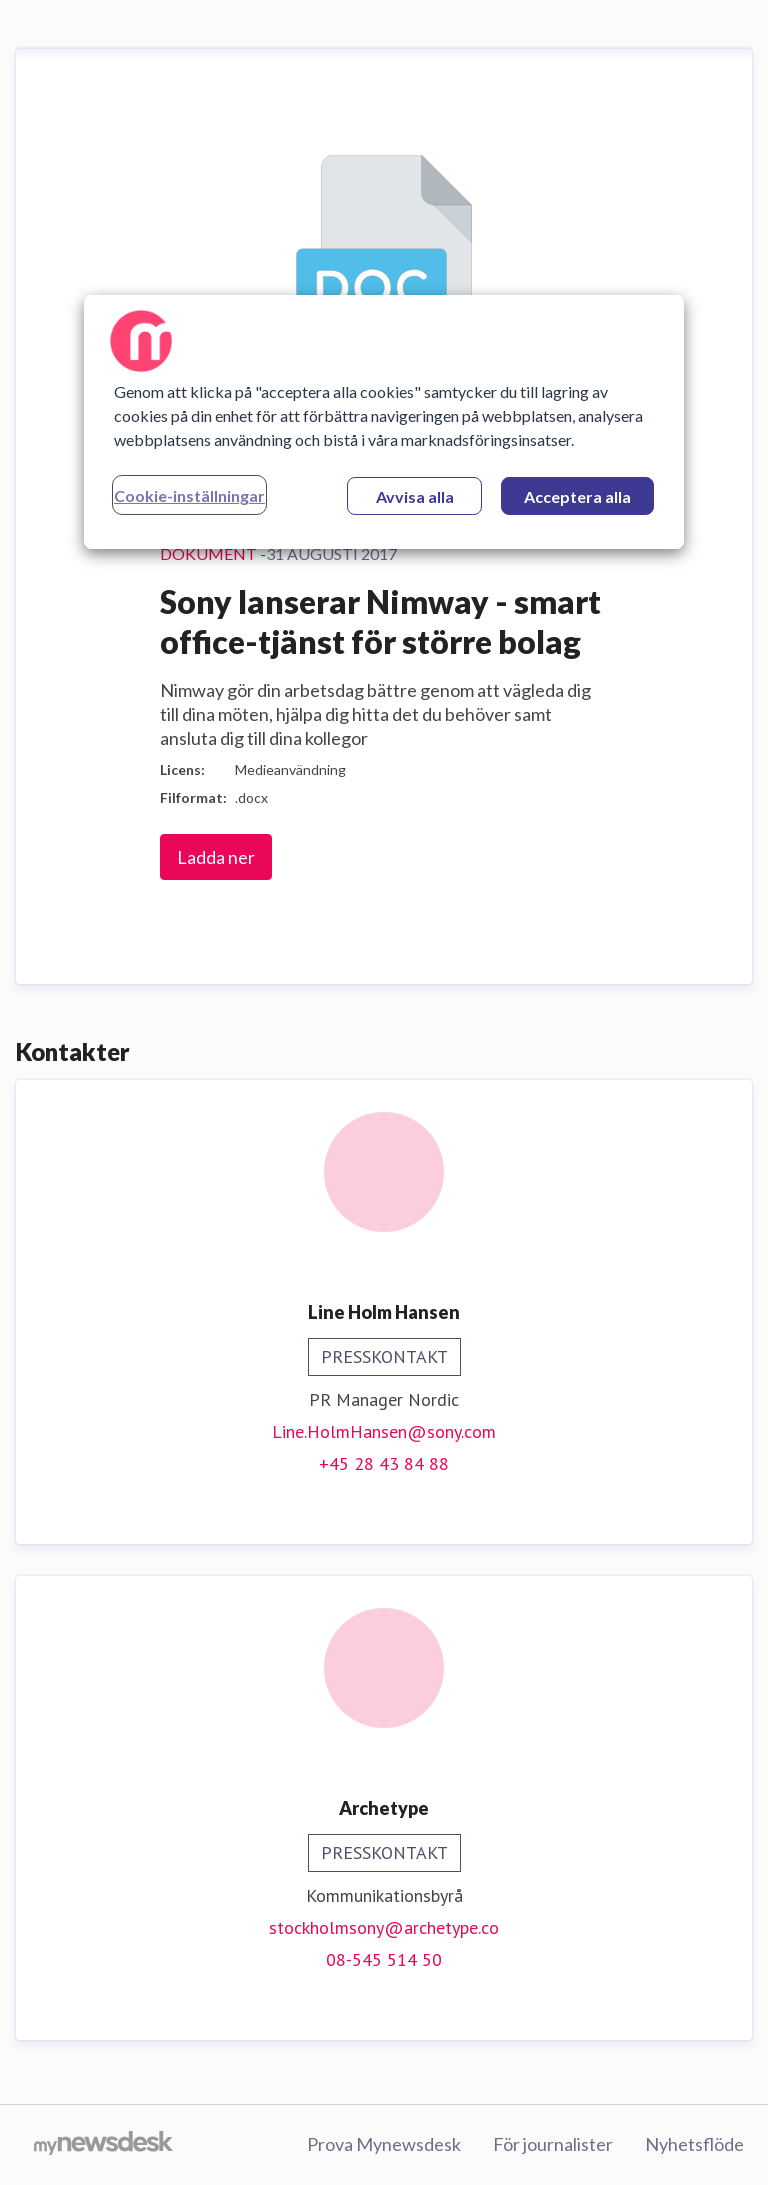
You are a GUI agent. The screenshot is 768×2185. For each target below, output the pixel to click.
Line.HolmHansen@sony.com (384, 1431)
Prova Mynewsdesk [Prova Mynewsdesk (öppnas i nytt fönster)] (384, 2144)
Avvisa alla (415, 496)
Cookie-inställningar (189, 495)
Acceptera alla (577, 496)
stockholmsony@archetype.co (384, 1927)
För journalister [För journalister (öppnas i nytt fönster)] (553, 2144)
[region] (384, 422)
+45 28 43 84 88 (384, 1463)
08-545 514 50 (384, 1959)
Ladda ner (216, 857)
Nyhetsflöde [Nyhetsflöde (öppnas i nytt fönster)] (694, 2144)
